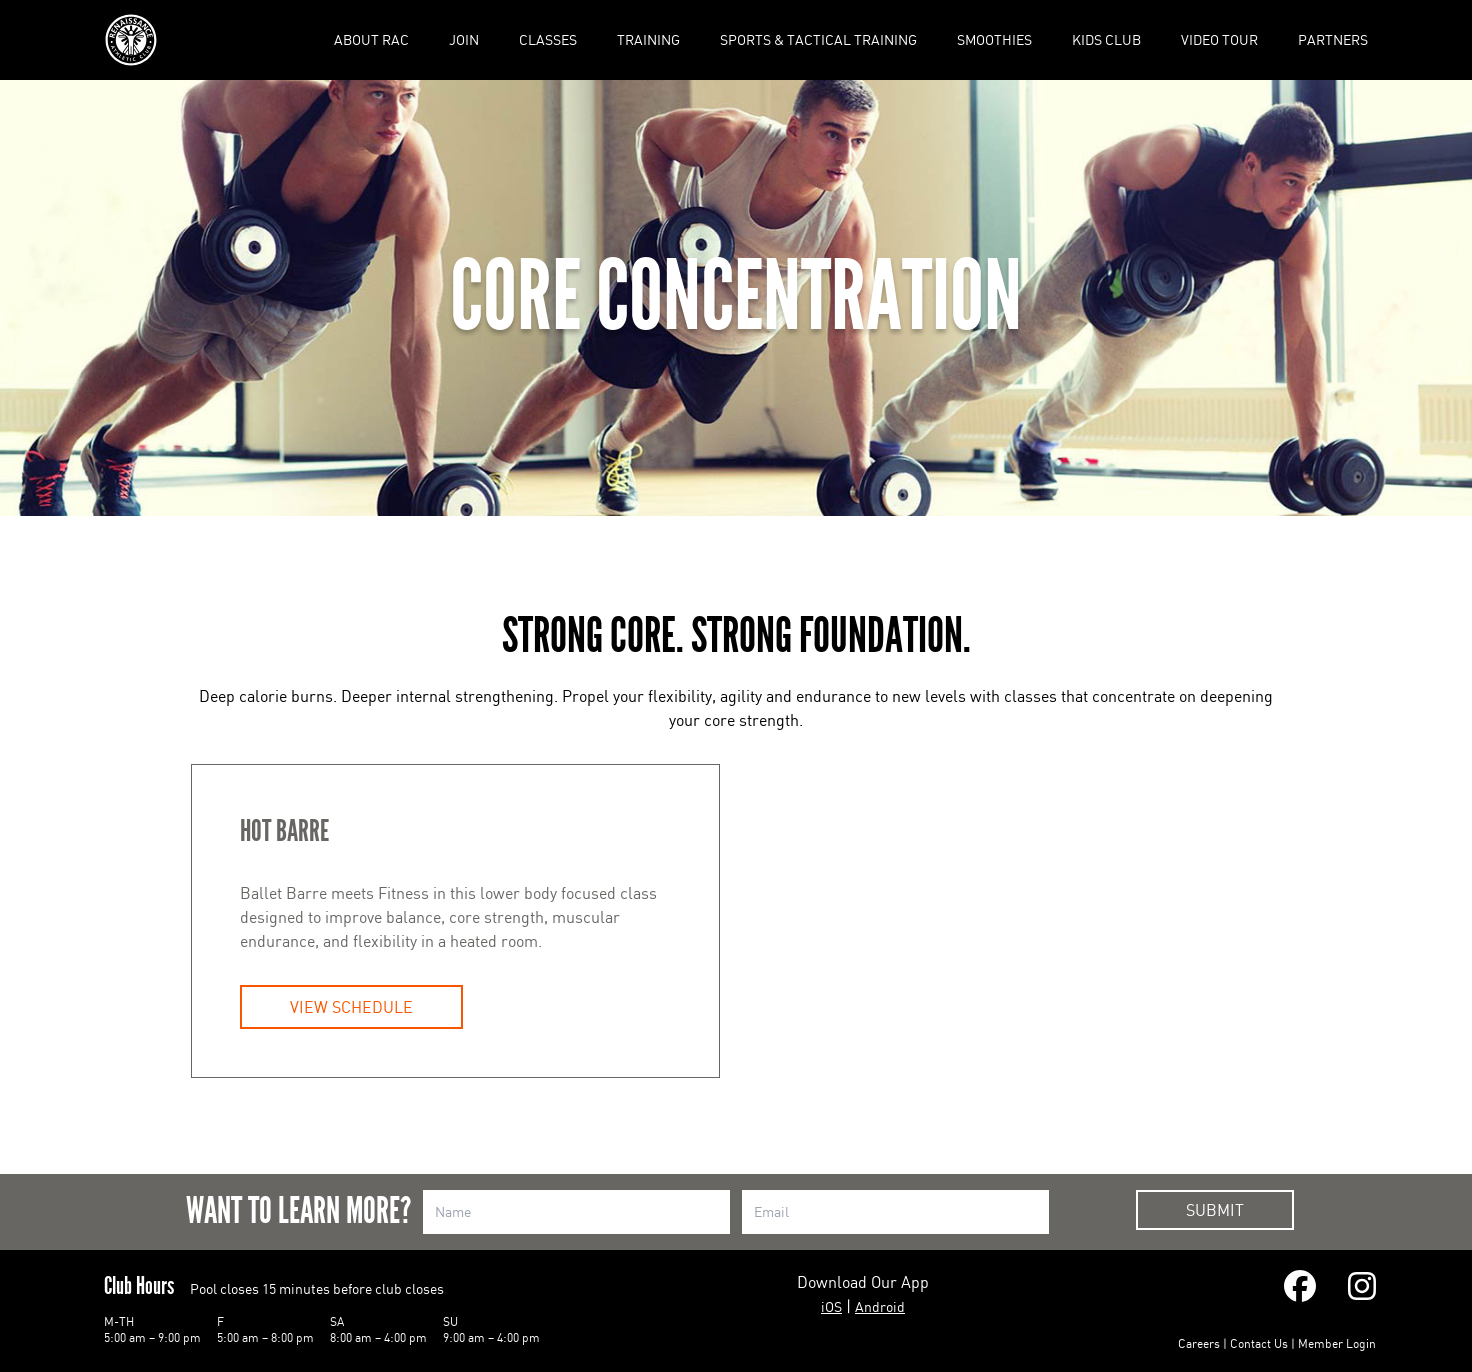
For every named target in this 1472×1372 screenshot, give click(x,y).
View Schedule (351, 1007)
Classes (548, 39)
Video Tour (1219, 39)
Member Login (1337, 1343)
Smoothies (994, 39)
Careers (1199, 1343)
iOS (831, 1306)
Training (648, 39)
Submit (1215, 1210)
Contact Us (1259, 1343)
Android (880, 1306)
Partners (1333, 39)
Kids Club (1106, 39)
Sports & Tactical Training (818, 39)
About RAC (371, 39)
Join (464, 39)
